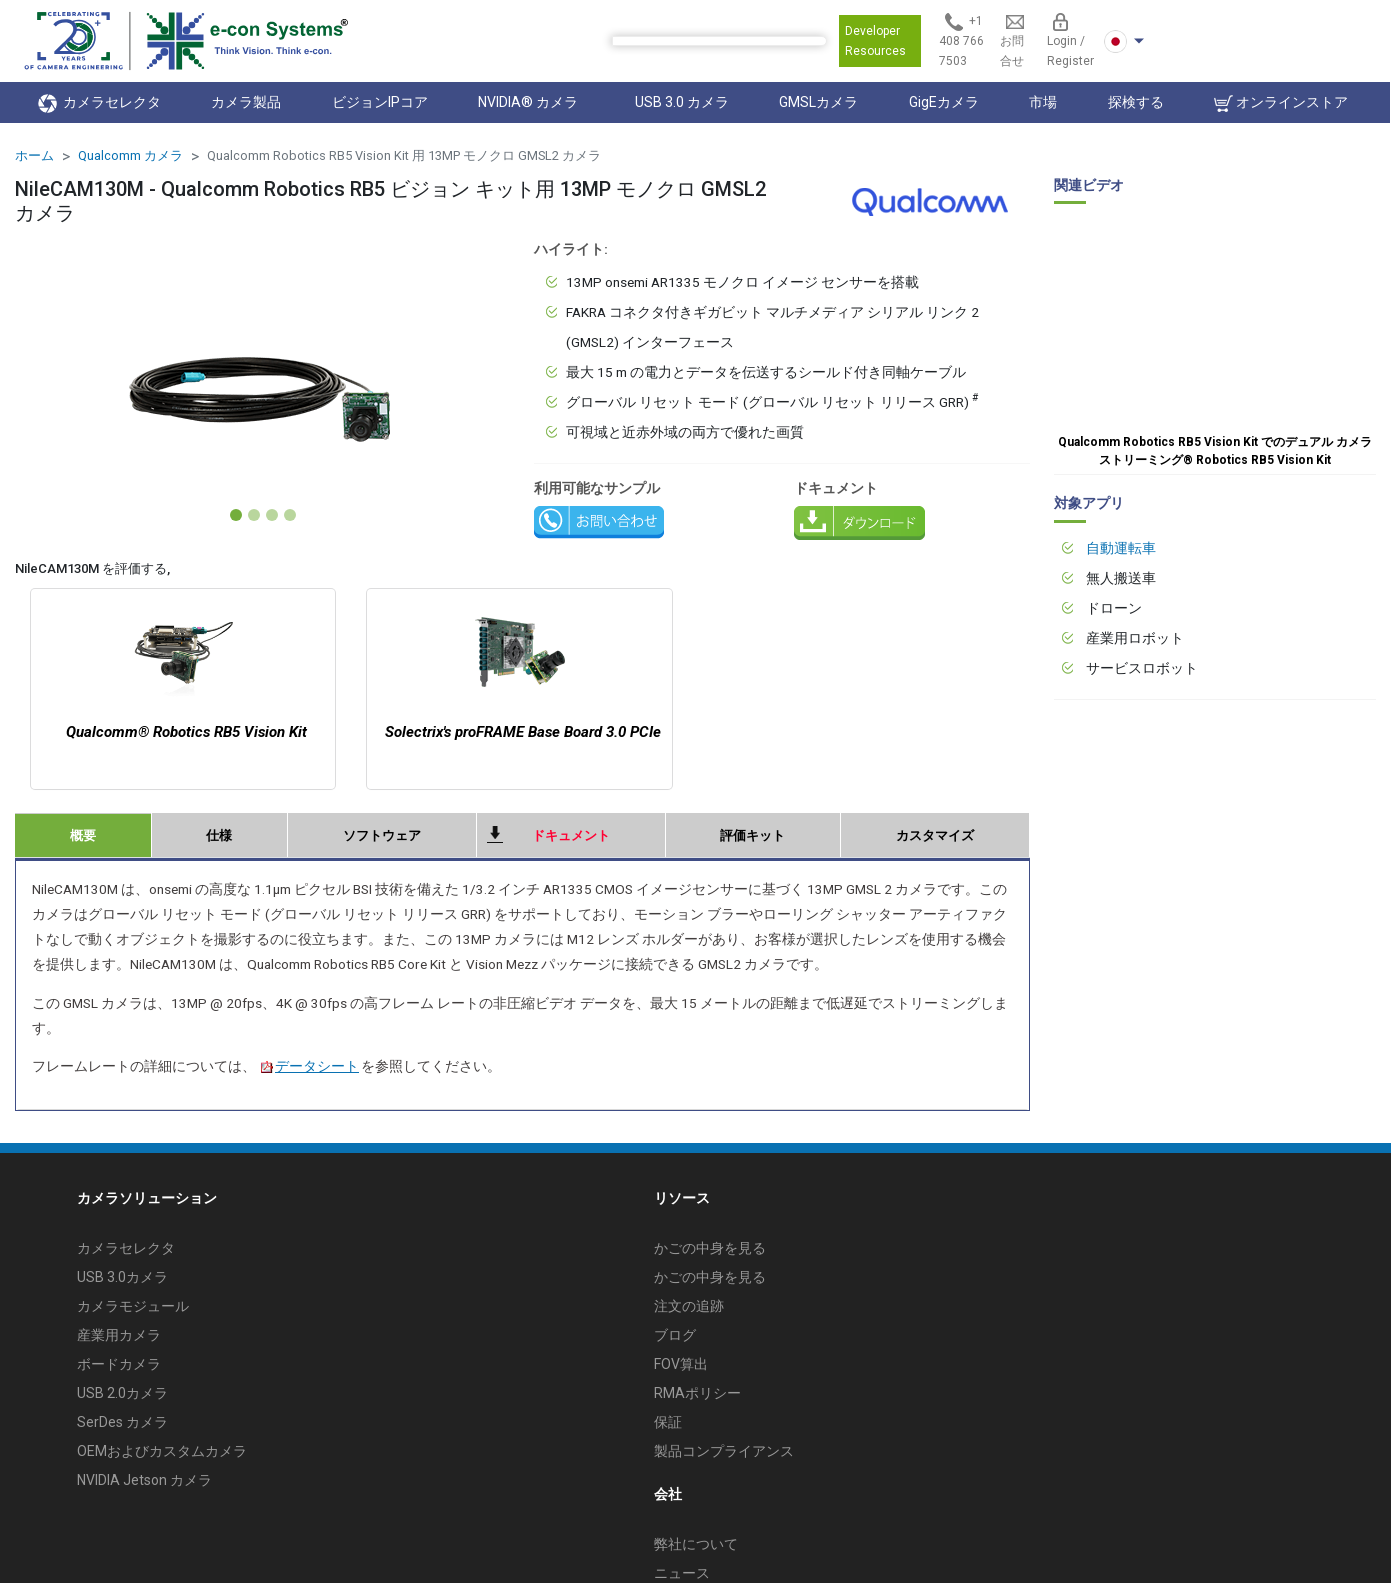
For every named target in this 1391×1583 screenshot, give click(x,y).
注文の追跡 (689, 1306)
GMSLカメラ (818, 102)
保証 (668, 1422)
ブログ (675, 1335)
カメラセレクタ (99, 103)
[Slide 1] (236, 515)
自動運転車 (1121, 548)
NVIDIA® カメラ (531, 102)
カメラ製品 (246, 102)
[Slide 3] (272, 515)
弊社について (696, 1544)
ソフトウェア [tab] (382, 835)
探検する (1136, 102)
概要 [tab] (83, 835)
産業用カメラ (119, 1335)
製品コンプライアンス (724, 1451)
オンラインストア (1281, 103)
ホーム (34, 155)
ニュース (682, 1573)
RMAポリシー (697, 1393)
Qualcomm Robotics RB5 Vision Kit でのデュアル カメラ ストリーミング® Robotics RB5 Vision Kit (1215, 451)
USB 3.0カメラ (122, 1277)
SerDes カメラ (122, 1422)
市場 (1043, 102)
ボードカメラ (119, 1364)
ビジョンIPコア (380, 102)
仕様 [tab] (219, 835)
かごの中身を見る (710, 1248)
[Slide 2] (254, 515)
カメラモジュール (133, 1306)
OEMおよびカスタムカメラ (162, 1451)
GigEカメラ (944, 102)
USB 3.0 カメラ (682, 102)
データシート (309, 1066)
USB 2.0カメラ (122, 1393)
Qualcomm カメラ (130, 155)
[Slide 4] (290, 515)
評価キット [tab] (752, 835)
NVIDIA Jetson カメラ (144, 1480)
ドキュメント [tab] (571, 835)
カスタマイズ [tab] (935, 835)
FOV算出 (681, 1364)
